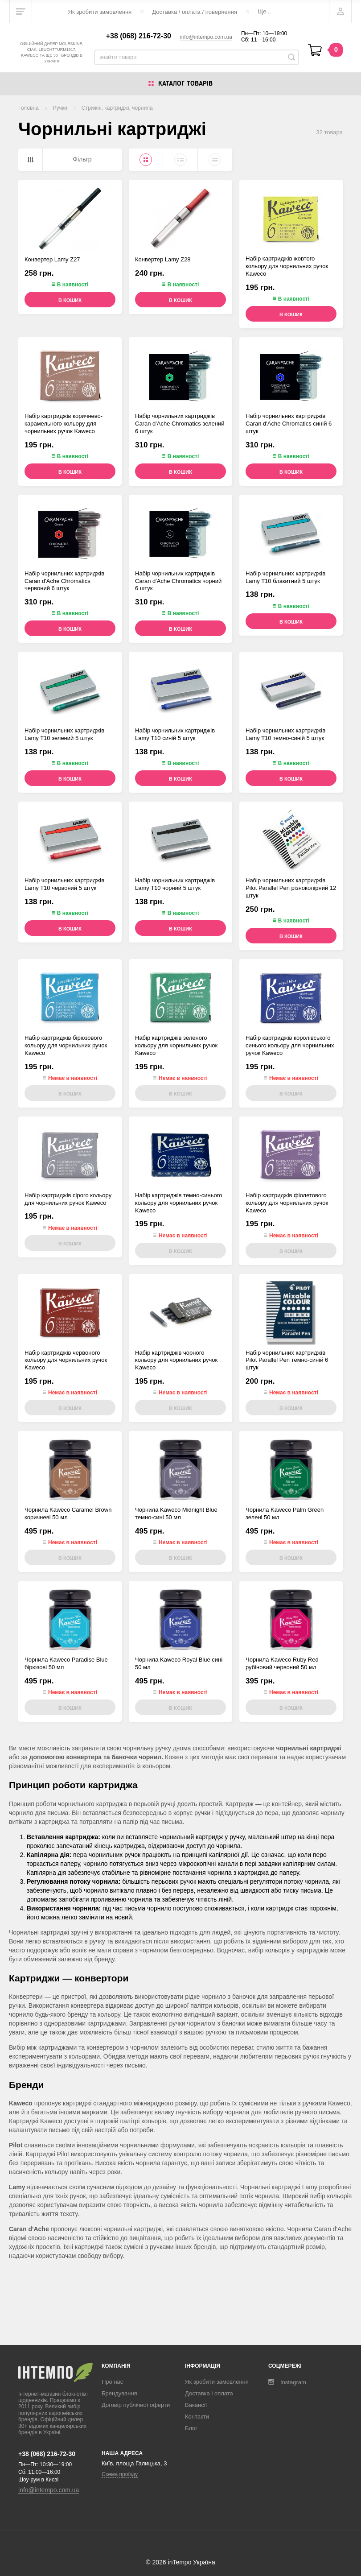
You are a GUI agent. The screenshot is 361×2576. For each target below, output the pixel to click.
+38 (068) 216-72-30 (138, 43)
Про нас (112, 2381)
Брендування (119, 2393)
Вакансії (196, 2405)
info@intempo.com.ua (206, 44)
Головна (28, 122)
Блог (191, 2428)
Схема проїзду (120, 2474)
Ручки (60, 122)
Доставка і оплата (209, 2393)
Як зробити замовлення (100, 11)
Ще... (264, 11)
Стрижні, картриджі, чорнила (117, 122)
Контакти (197, 2416)
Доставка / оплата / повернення (194, 11)
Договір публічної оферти (136, 2405)
